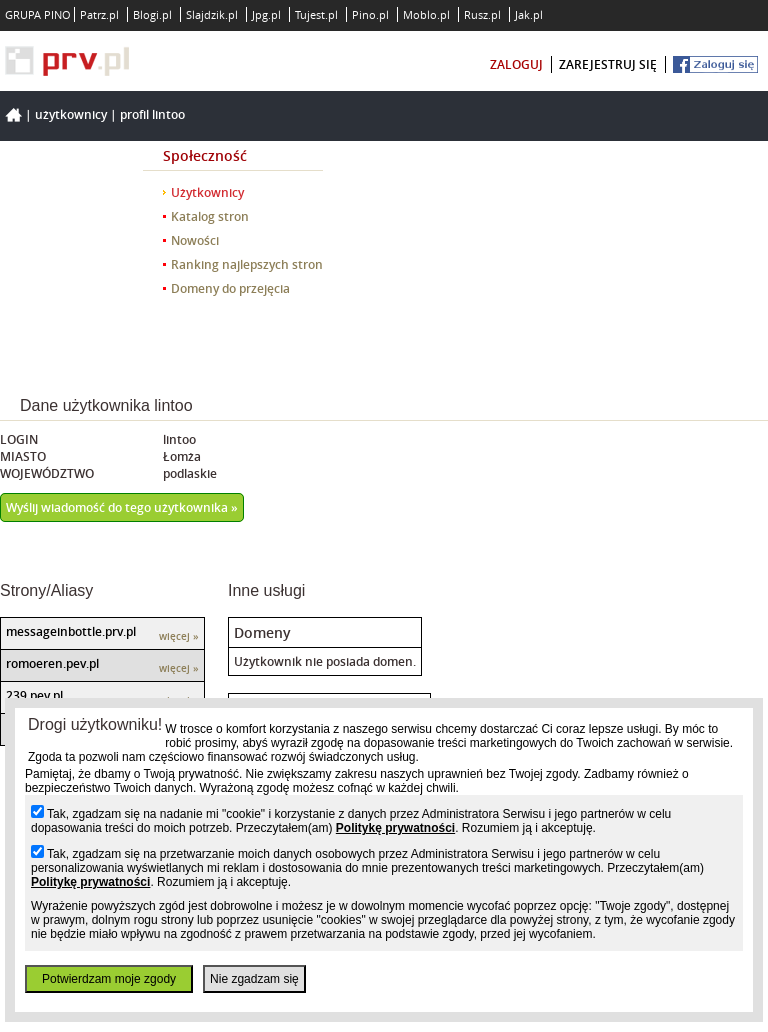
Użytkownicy (71, 114)
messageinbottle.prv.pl (71, 631)
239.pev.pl (34, 695)
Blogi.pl (152, 14)
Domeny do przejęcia (230, 288)
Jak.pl (529, 14)
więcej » (179, 636)
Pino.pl (370, 14)
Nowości (195, 240)
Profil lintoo (152, 114)
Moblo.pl (426, 14)
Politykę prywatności (395, 828)
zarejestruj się (608, 64)
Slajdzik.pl (212, 14)
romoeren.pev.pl (52, 663)
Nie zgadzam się (254, 979)
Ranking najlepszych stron (247, 264)
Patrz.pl (99, 14)
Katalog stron (210, 216)
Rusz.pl (482, 14)
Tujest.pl (316, 14)
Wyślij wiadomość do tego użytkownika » (122, 507)
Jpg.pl (266, 14)
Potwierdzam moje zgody (109, 979)
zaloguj (516, 64)
